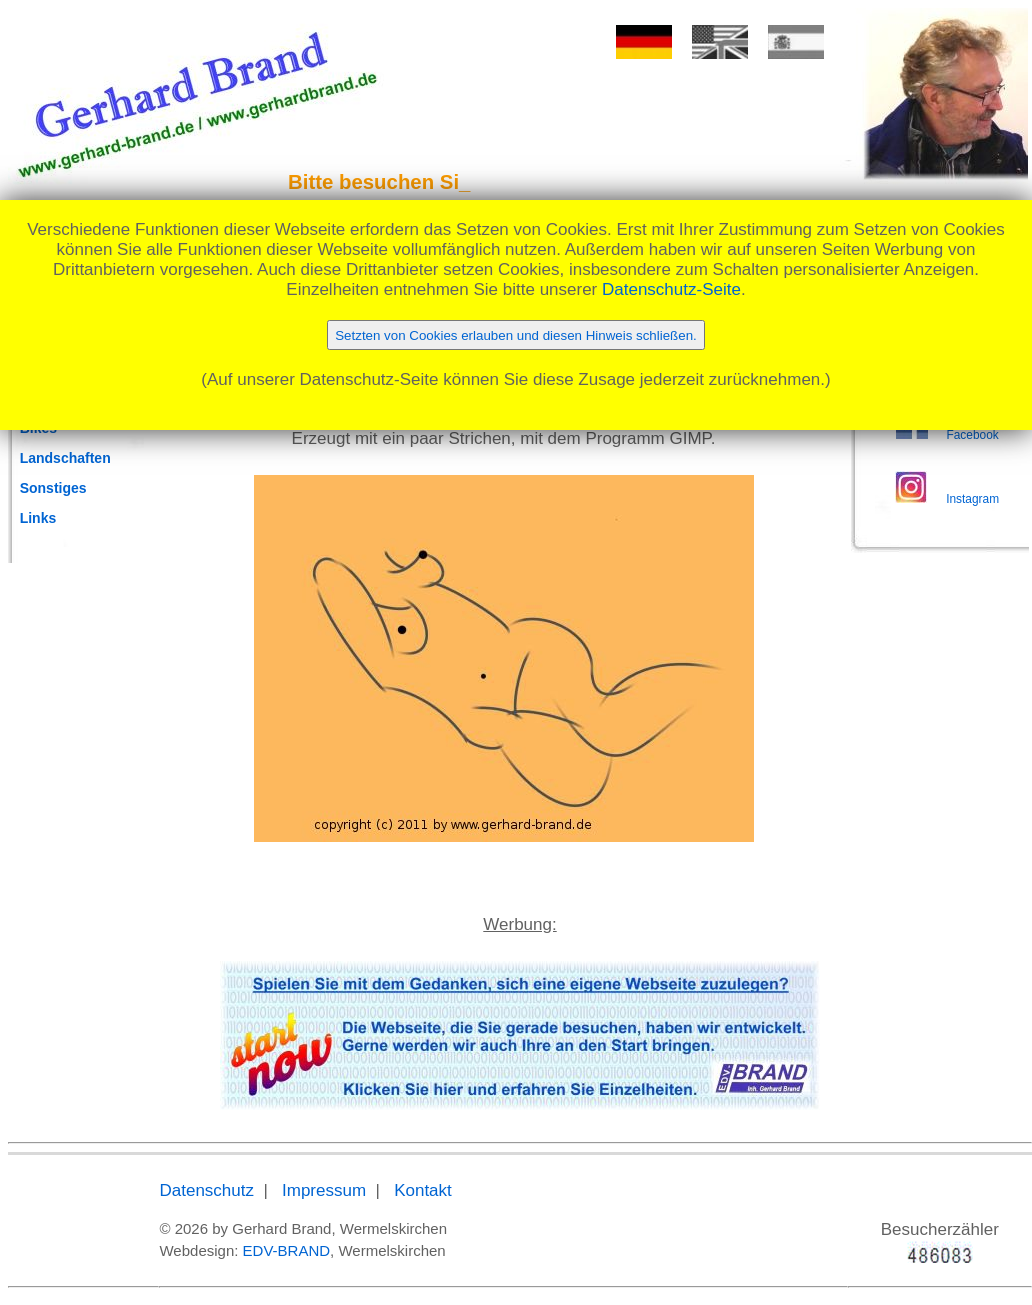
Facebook (972, 435)
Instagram (972, 499)
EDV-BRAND (287, 1250)
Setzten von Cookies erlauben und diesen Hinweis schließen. (516, 335)
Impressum (324, 1190)
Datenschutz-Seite (671, 289)
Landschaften (65, 458)
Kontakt (423, 1190)
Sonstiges (53, 488)
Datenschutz (206, 1190)
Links (38, 518)
